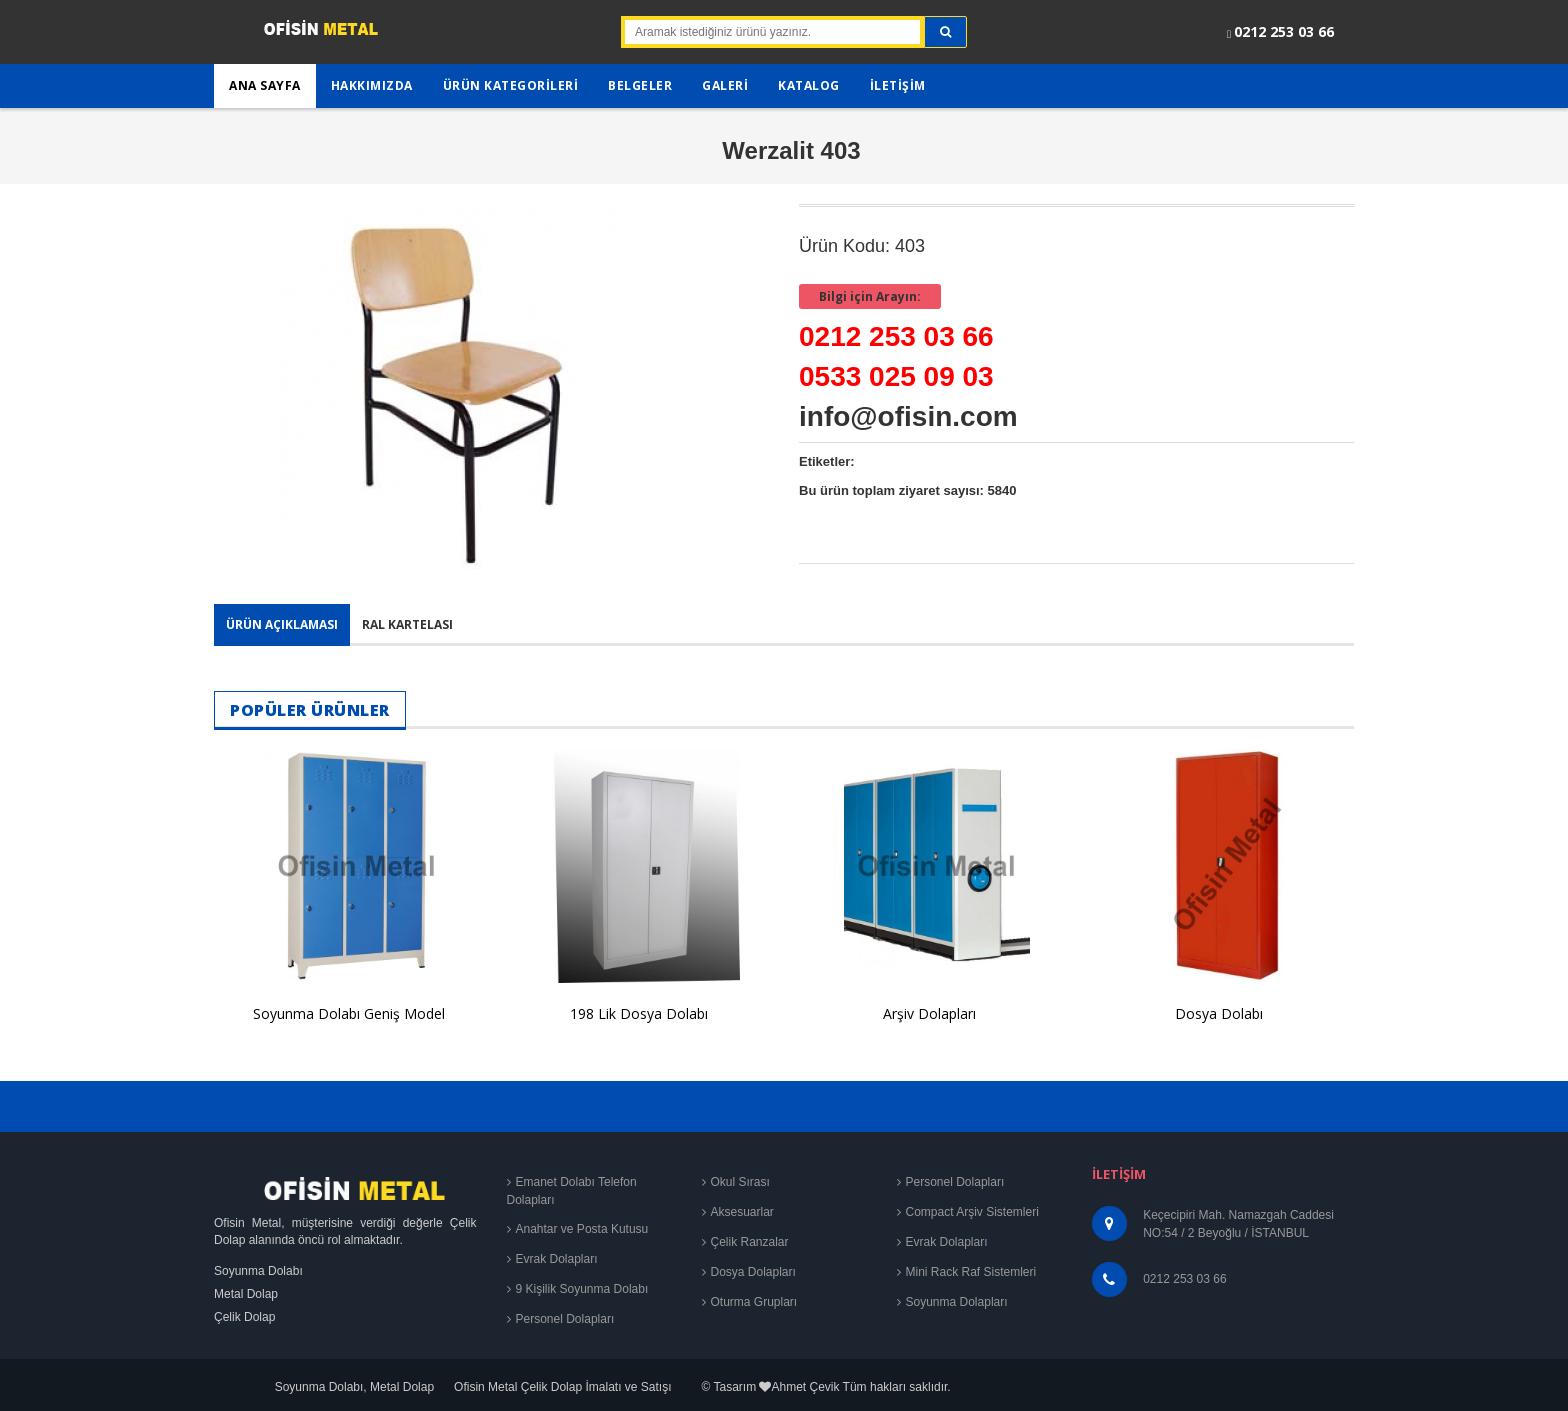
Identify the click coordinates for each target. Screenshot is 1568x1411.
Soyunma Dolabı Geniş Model (349, 1013)
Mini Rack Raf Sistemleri (971, 1272)
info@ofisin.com (908, 416)
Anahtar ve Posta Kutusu (582, 1229)
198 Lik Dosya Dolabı (639, 1013)
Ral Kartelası (407, 624)
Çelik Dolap (244, 1317)
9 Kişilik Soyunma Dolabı (582, 1289)
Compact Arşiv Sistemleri (972, 1212)
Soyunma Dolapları (957, 1302)
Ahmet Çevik (805, 1387)
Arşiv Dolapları (929, 1013)
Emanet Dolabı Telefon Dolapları (572, 1191)
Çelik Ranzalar (750, 1242)
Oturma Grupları (754, 1302)
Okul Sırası (740, 1182)
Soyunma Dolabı (258, 1271)
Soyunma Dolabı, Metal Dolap (354, 1387)
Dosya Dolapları (753, 1272)
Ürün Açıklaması (282, 624)
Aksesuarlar (742, 1212)
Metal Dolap (246, 1294)
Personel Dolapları (565, 1319)
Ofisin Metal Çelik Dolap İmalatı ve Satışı (562, 1387)
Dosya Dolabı (1219, 1013)
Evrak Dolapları (557, 1259)
